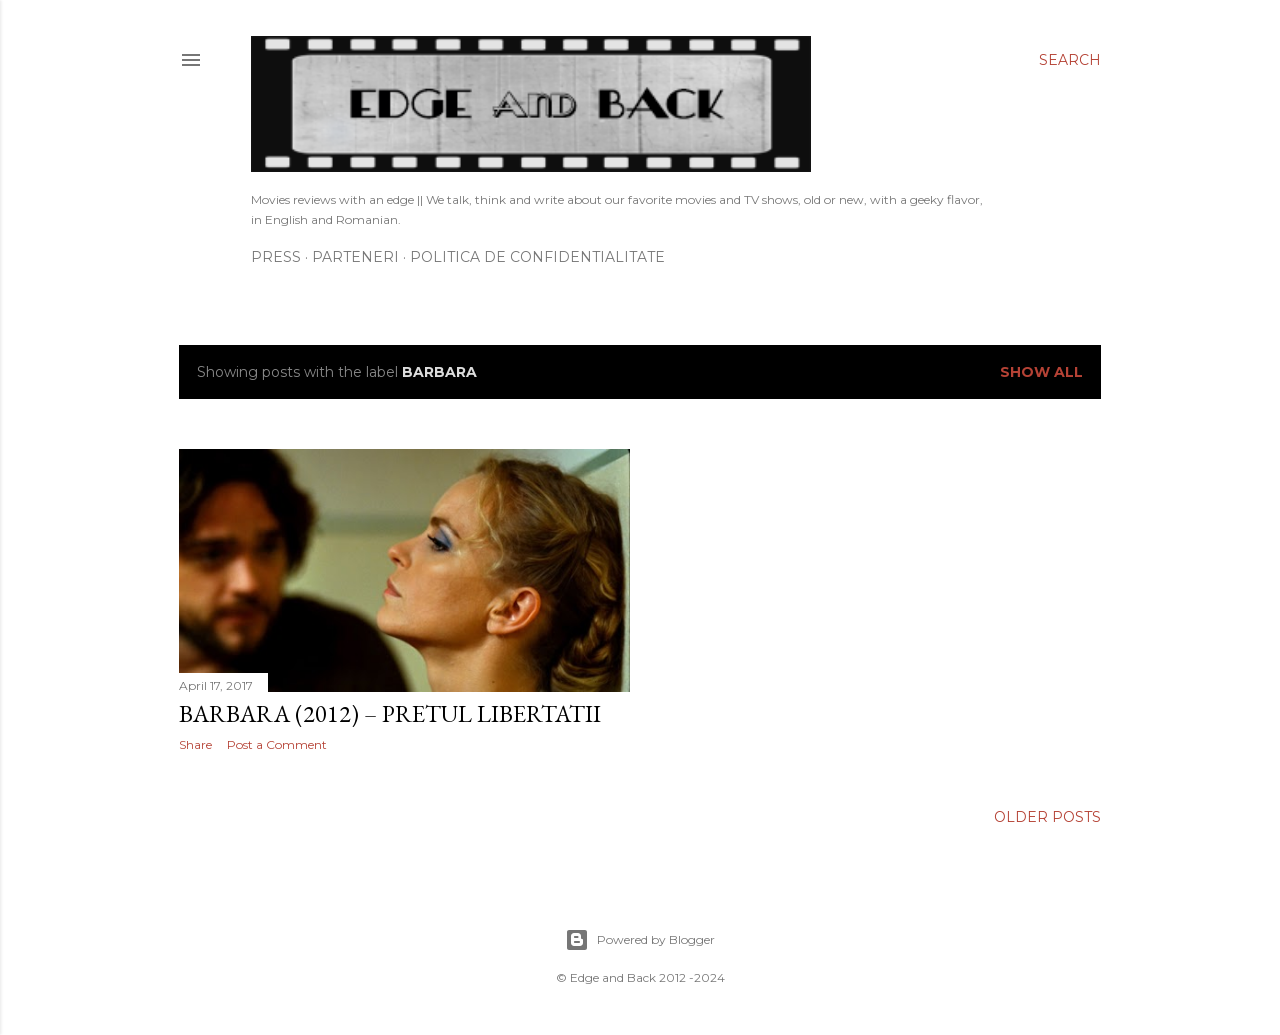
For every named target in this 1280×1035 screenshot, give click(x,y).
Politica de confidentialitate (537, 257)
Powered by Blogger (640, 940)
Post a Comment (277, 744)
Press (276, 257)
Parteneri (355, 257)
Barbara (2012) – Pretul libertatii (390, 713)
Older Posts (1047, 817)
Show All (1041, 372)
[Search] (1070, 60)
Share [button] (195, 744)
